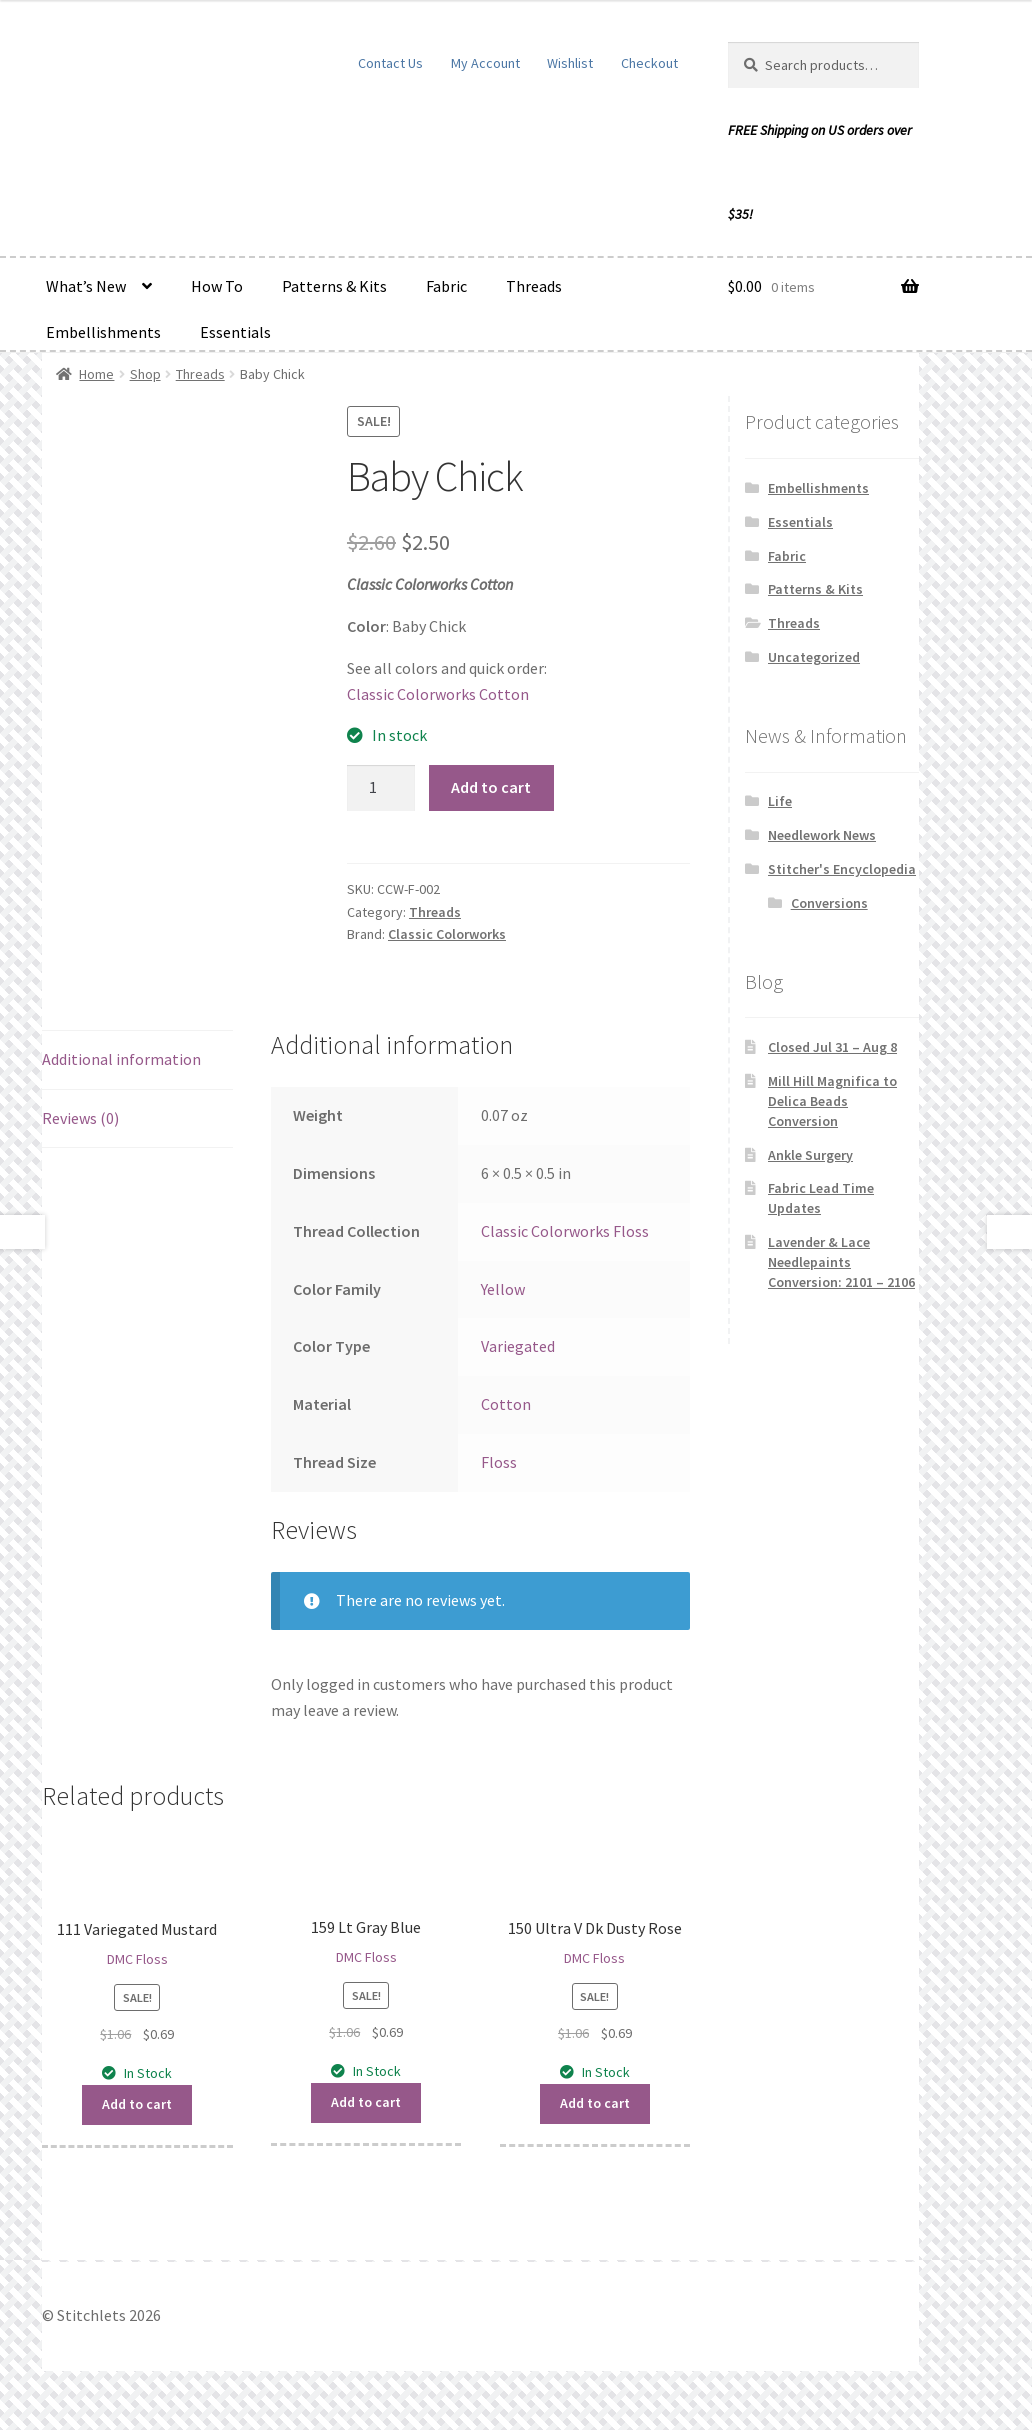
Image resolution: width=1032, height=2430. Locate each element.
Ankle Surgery (810, 1155)
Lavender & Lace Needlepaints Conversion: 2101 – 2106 (841, 1262)
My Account (485, 63)
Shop (145, 374)
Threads (534, 286)
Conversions (829, 903)
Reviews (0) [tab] (80, 1118)
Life (780, 801)
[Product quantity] (381, 788)
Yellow (503, 1289)
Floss (499, 1462)
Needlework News (822, 835)
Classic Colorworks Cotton (438, 694)
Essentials (235, 332)
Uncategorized (814, 657)
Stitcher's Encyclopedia (842, 869)
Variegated (518, 1346)
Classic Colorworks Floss (565, 1231)
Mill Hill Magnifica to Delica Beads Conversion (832, 1101)
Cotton (506, 1404)
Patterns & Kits (334, 286)
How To (217, 286)
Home (96, 374)
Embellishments (103, 332)
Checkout (649, 63)
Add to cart (491, 787)
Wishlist (570, 63)
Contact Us (390, 63)
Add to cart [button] (137, 2104)
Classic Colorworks (447, 934)
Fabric (446, 286)
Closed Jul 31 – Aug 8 (832, 1047)
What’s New (86, 286)
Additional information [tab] (121, 1059)
